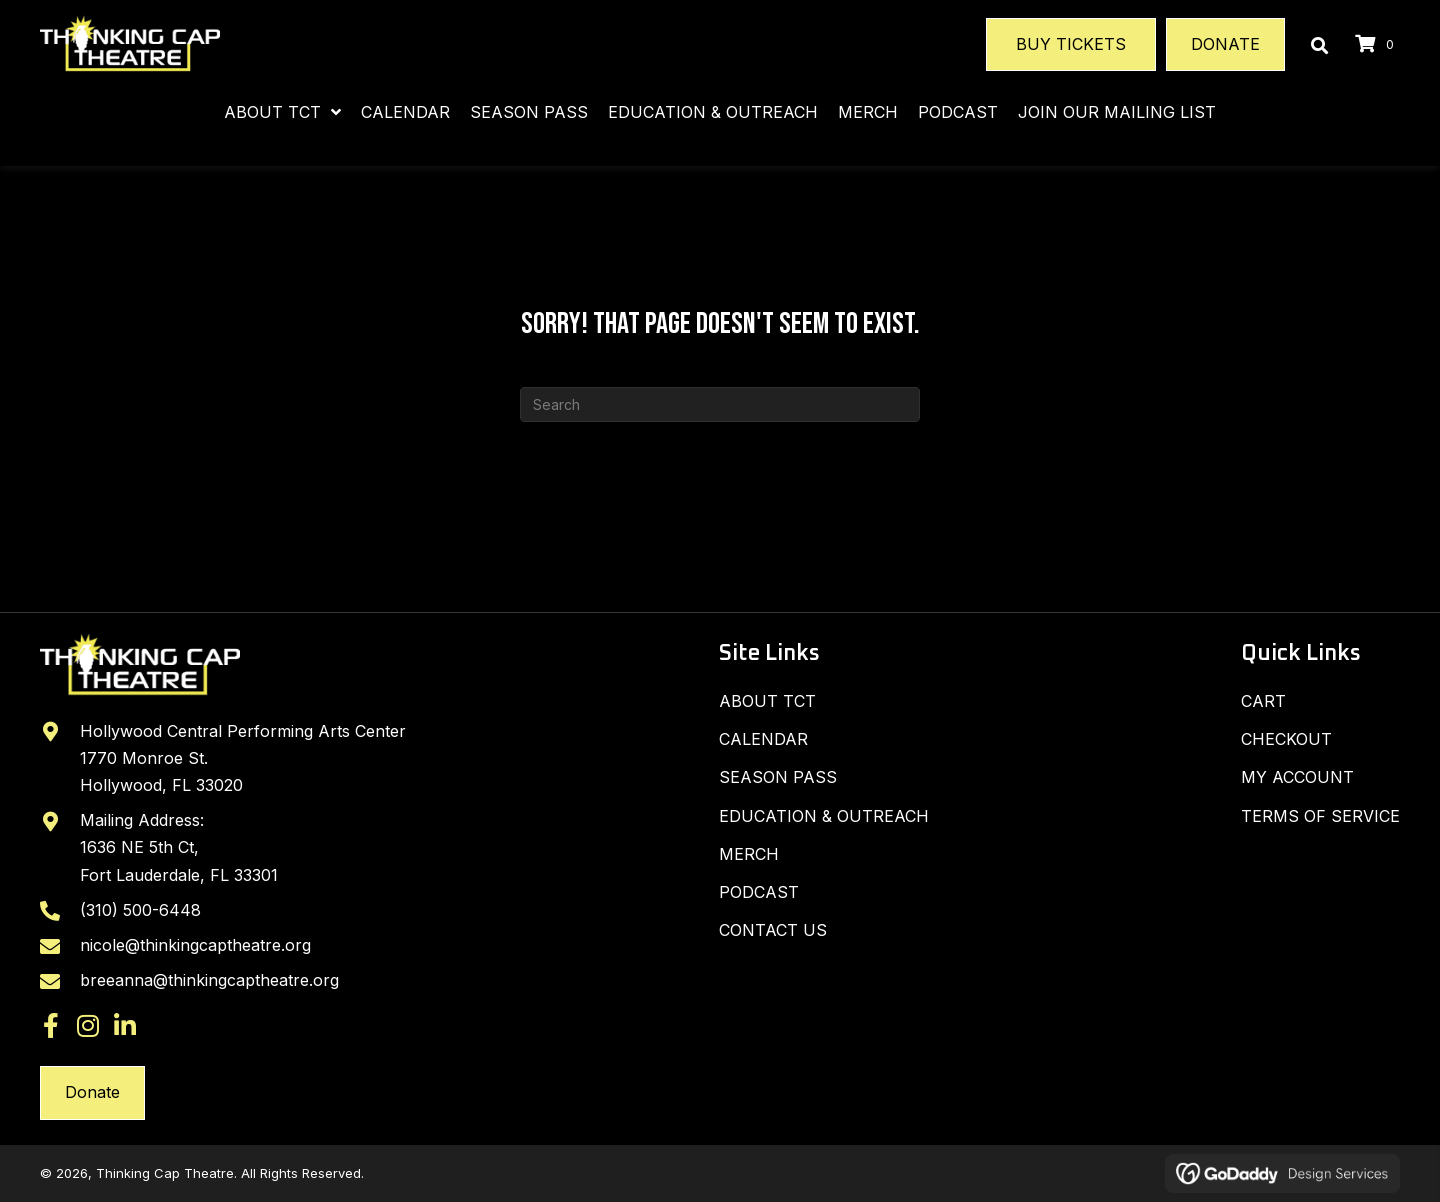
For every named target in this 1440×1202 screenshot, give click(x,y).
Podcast (759, 892)
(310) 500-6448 (140, 910)
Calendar (763, 739)
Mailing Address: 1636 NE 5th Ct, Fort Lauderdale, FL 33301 (179, 847)
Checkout (1286, 739)
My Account (1297, 777)
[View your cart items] (1377, 44)
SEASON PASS (778, 777)
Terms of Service (1320, 816)
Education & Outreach (824, 816)
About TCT (767, 701)
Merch (749, 854)
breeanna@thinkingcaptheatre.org (209, 980)
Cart (1263, 701)
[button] (51, 1025)
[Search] (720, 404)
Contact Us (773, 930)
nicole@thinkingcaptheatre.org (195, 945)
